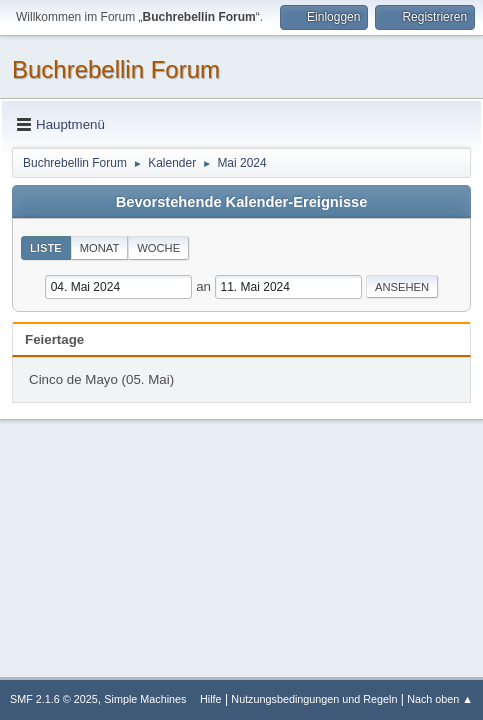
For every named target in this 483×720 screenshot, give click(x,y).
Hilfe (211, 699)
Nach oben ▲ (440, 699)
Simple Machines (145, 699)
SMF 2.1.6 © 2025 (54, 699)
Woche (158, 248)
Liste (46, 248)
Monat (100, 248)
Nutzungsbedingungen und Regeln (314, 699)
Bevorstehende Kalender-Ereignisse (242, 202)
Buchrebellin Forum (116, 69)
